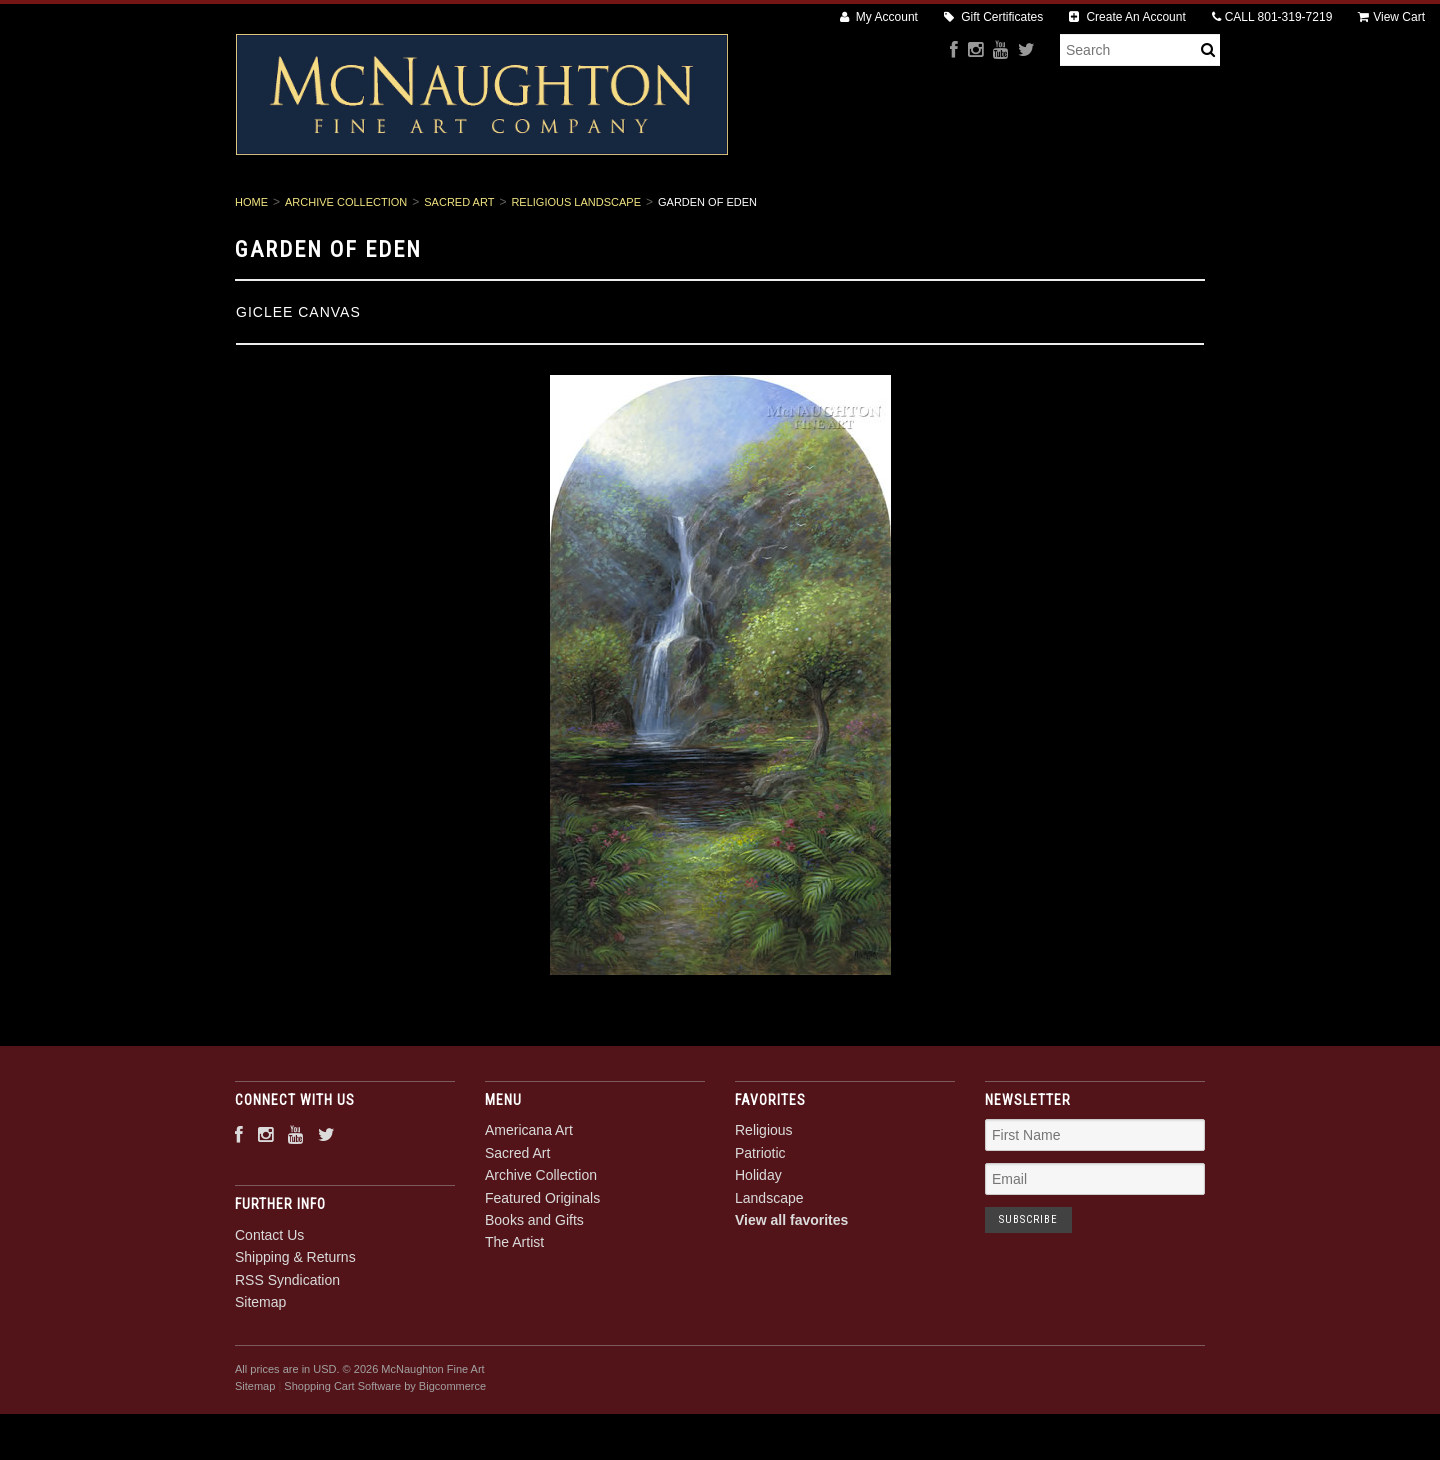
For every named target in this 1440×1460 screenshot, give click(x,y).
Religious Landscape (576, 270)
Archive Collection (640, 211)
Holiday (758, 1244)
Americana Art (374, 211)
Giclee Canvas (298, 380)
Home (251, 270)
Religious (764, 1199)
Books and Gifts (957, 211)
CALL (1272, 17)
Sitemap (260, 1370)
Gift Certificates (993, 17)
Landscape (769, 1266)
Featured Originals (804, 211)
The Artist (1082, 211)
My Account (879, 17)
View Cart (1391, 17)
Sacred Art (501, 211)
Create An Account (1127, 17)
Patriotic (760, 1221)
